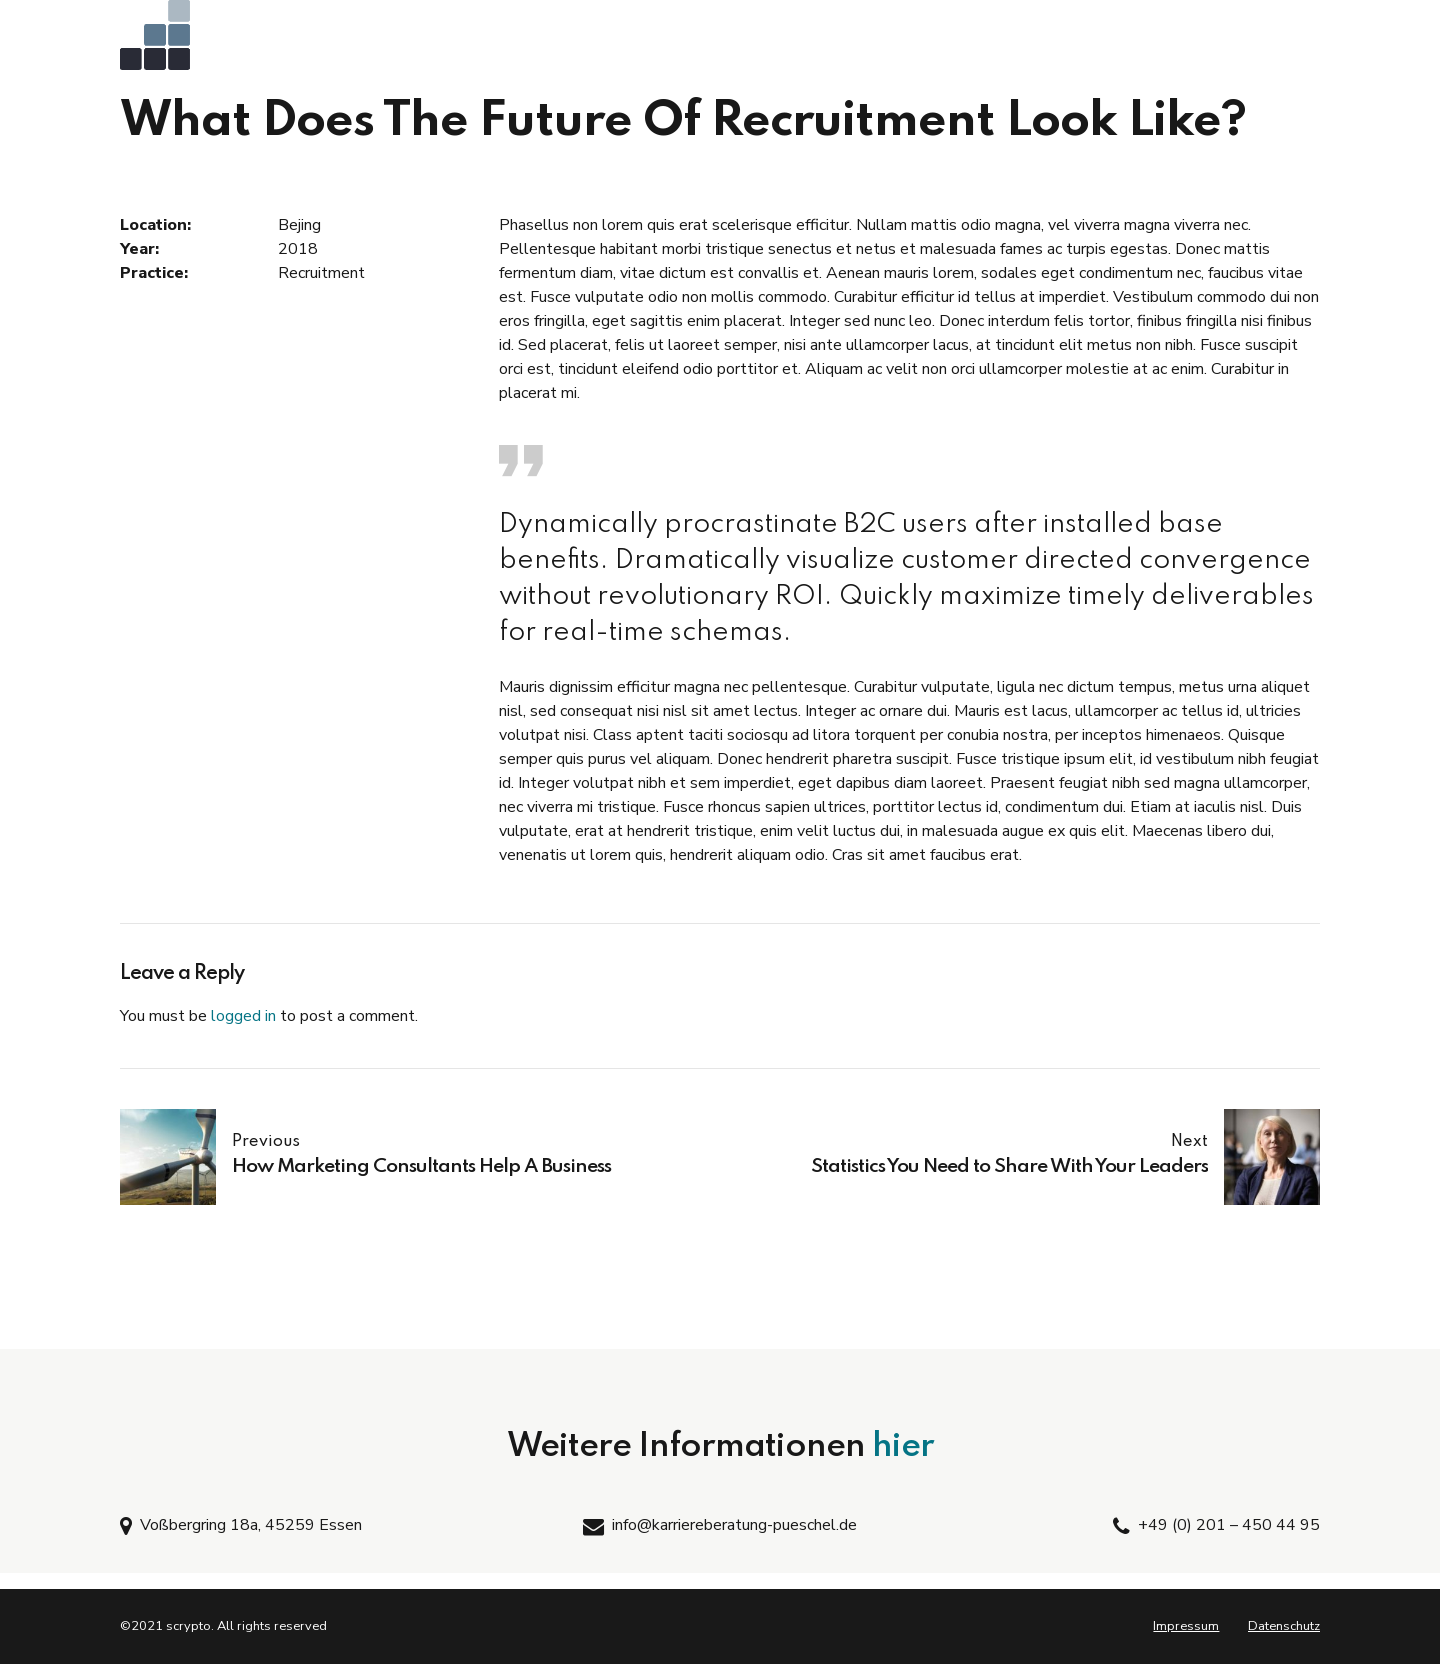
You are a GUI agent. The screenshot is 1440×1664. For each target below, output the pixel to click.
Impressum (1186, 1626)
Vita (1180, 40)
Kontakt (1272, 40)
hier (903, 1447)
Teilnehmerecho (1060, 40)
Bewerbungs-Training (770, 40)
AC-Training (607, 40)
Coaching (924, 40)
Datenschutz (1284, 1626)
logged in (243, 1016)
